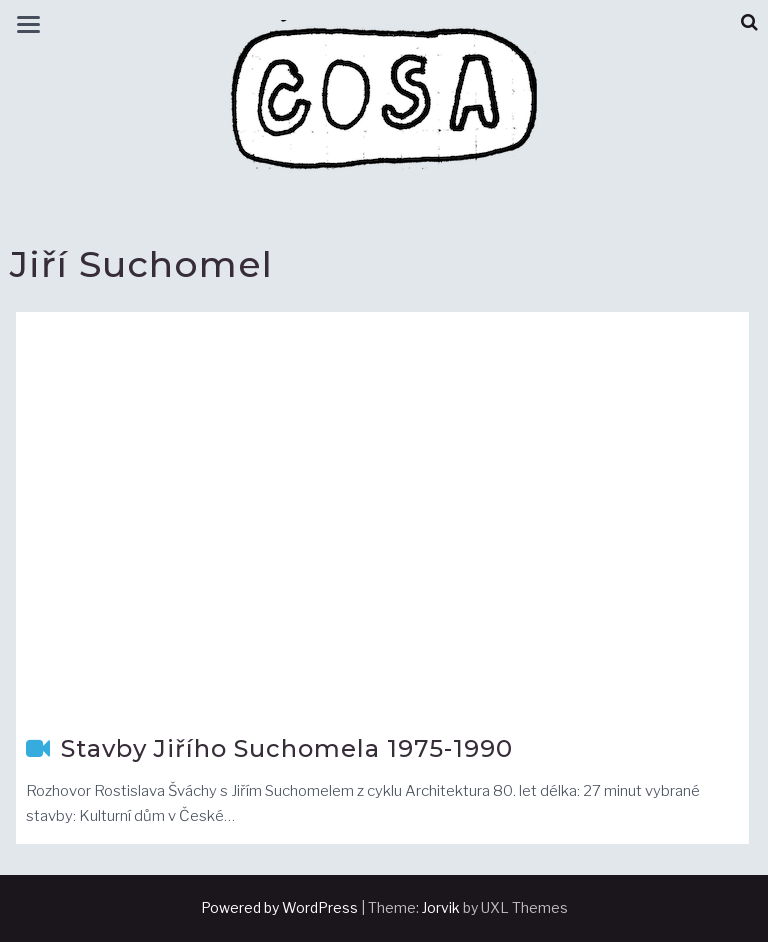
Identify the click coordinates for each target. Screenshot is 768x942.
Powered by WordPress (279, 907)
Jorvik (441, 907)
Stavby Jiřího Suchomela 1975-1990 (287, 748)
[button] (749, 22)
